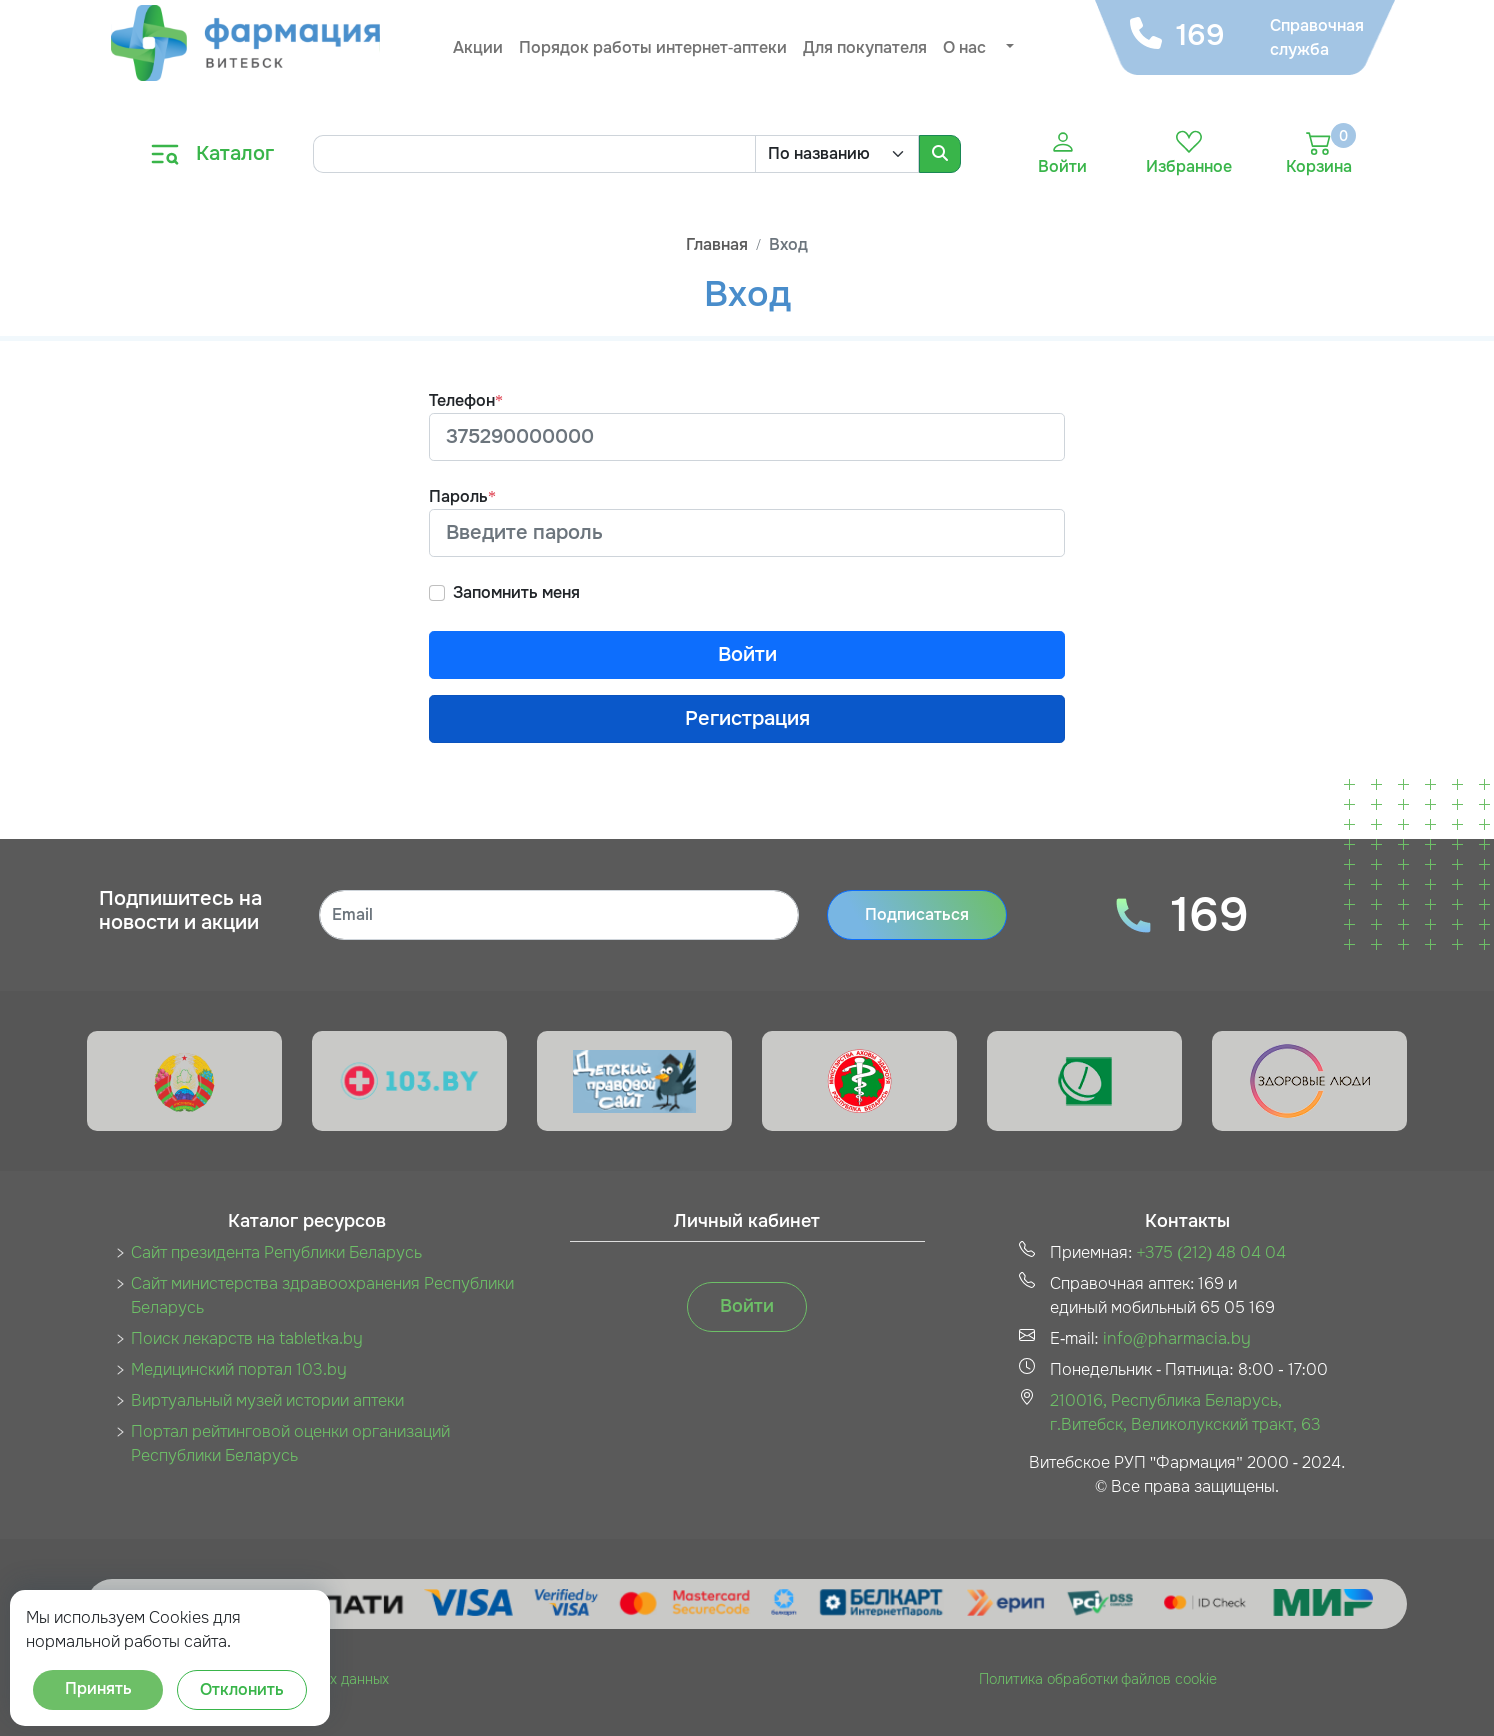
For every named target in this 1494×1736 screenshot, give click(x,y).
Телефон (466, 400)
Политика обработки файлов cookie (1098, 1679)
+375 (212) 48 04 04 (1211, 1252)
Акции (478, 47)
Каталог (235, 153)
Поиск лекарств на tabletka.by (247, 1338)
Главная (717, 244)
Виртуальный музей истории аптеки (267, 1400)
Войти (747, 654)
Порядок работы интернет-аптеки (653, 47)
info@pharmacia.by (1177, 1338)
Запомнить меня (516, 592)
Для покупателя (865, 47)
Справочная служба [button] (1314, 37)
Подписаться (917, 914)
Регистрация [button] (747, 718)
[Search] (534, 154)
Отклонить (242, 1689)
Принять (98, 1688)
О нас (964, 47)
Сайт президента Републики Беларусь (276, 1252)
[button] (1008, 48)
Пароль (462, 496)
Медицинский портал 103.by (239, 1369)
